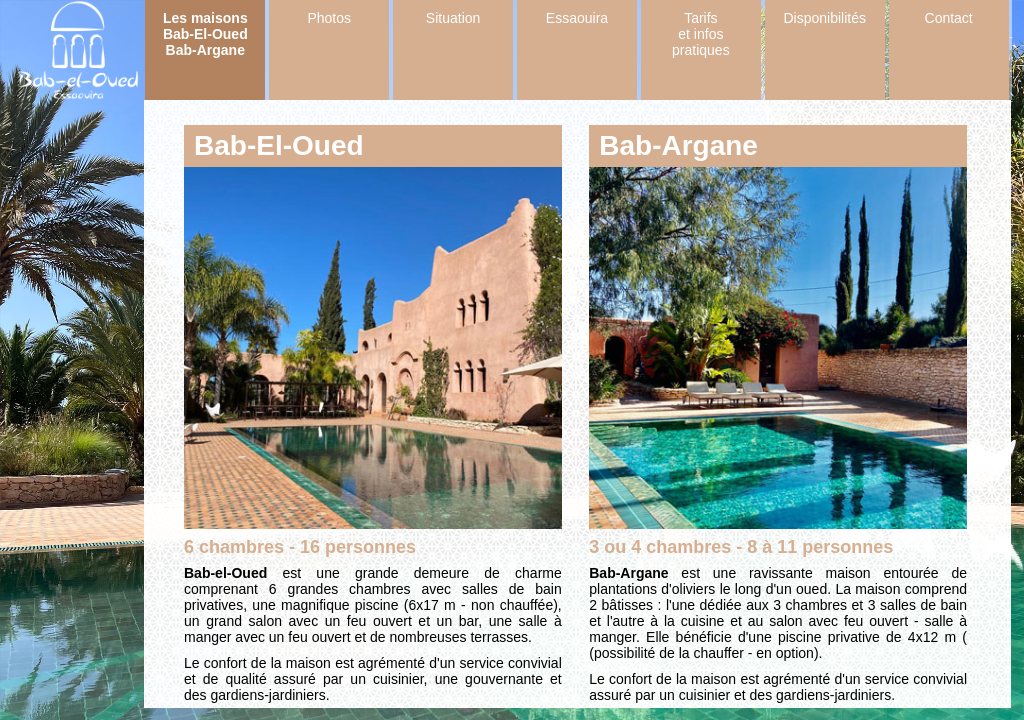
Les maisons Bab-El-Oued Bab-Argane (205, 34)
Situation (453, 18)
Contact (949, 18)
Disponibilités (825, 18)
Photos (329, 18)
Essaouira (577, 18)
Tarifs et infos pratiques (701, 34)
